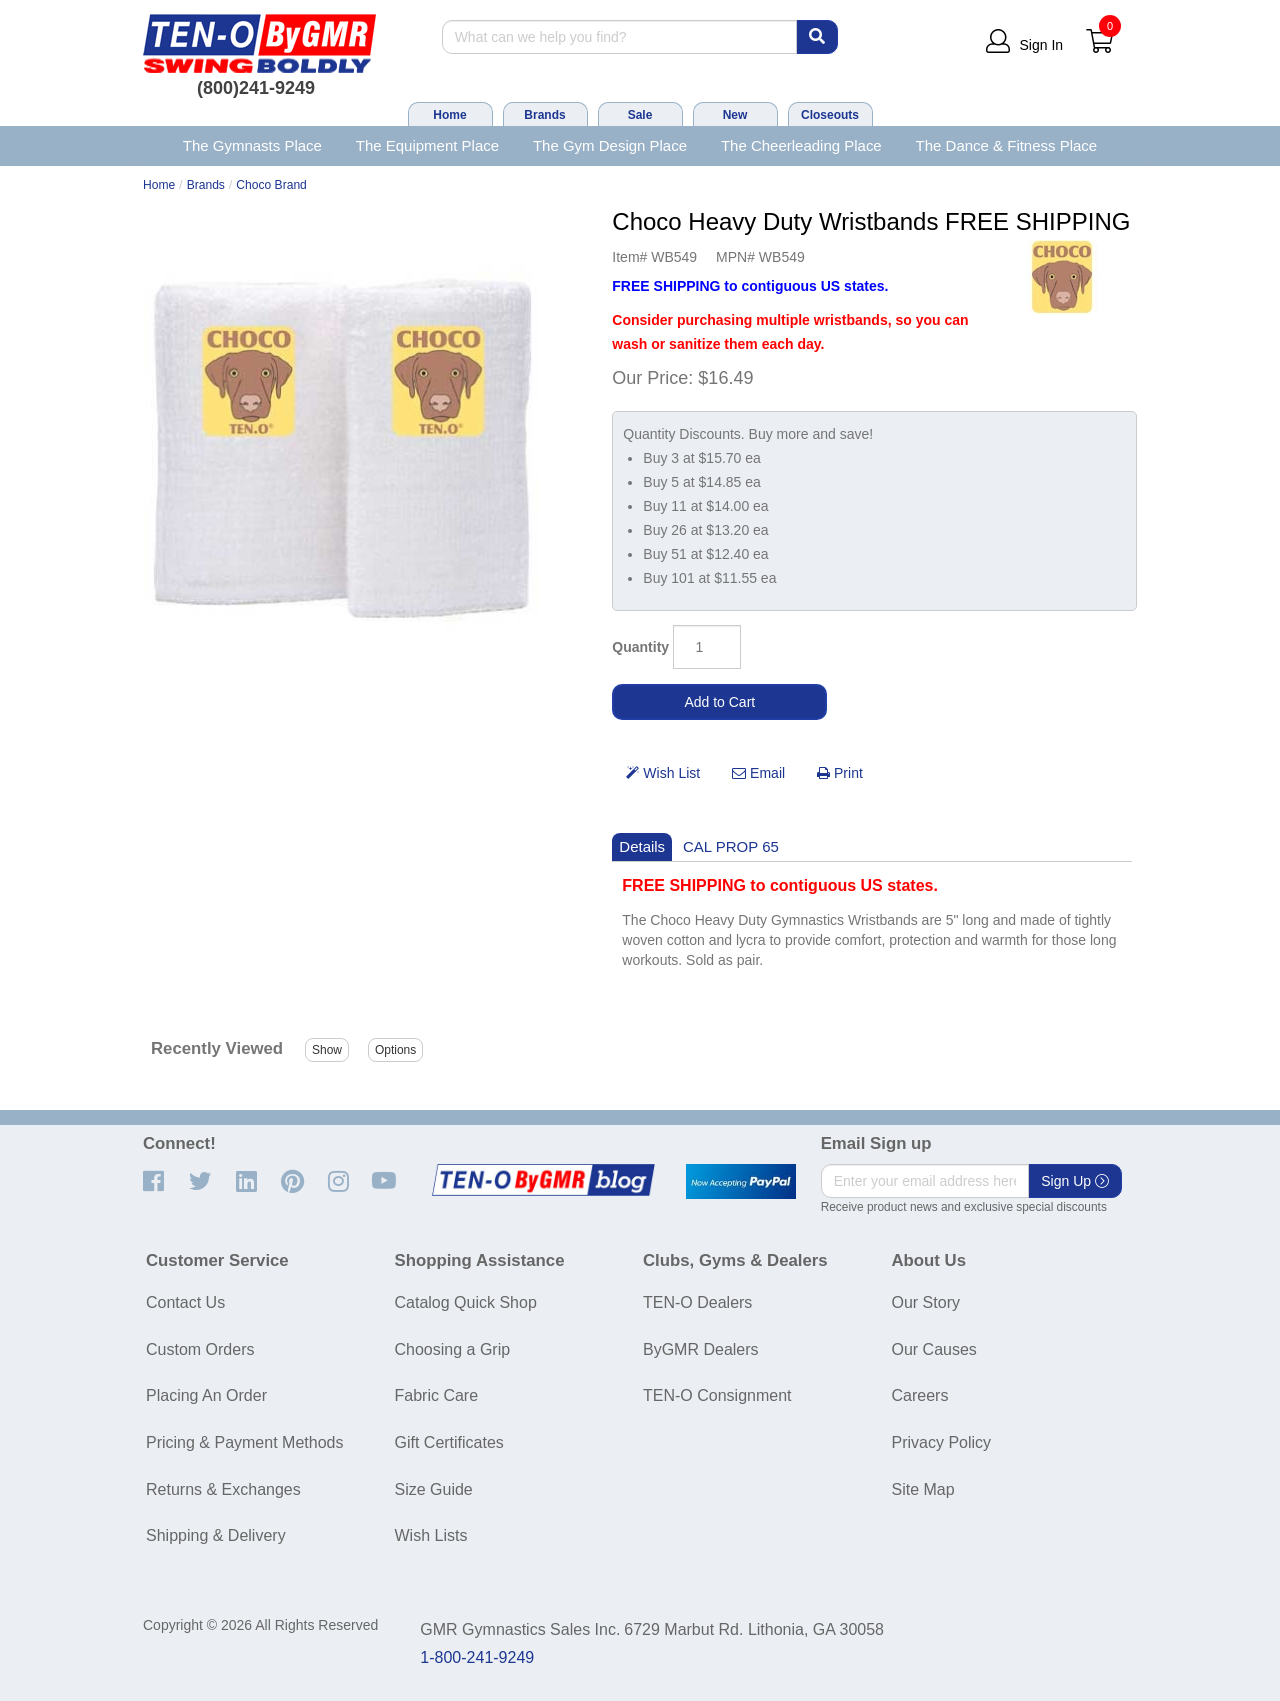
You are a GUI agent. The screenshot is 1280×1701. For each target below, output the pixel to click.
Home (449, 115)
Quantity (640, 647)
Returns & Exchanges (223, 1489)
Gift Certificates (449, 1442)
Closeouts (830, 115)
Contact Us (185, 1302)
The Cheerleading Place (801, 145)
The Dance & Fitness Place (1007, 145)
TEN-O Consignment (717, 1395)
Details (642, 846)
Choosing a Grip (453, 1349)
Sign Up (1075, 1181)
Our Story (926, 1302)
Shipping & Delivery (216, 1535)
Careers (920, 1395)
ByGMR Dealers (701, 1349)
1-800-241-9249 (477, 1657)
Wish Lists (431, 1535)
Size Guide (434, 1489)
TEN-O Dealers (697, 1302)
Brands (544, 115)
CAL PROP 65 (731, 846)
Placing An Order (206, 1395)
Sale (640, 115)
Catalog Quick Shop (466, 1302)
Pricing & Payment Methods (244, 1442)
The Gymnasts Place (252, 145)
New (735, 115)
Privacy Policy (942, 1442)
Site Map (923, 1489)
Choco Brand (271, 185)
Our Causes (934, 1349)
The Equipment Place (427, 145)
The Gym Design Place (610, 145)
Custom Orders (200, 1349)
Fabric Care (437, 1395)
